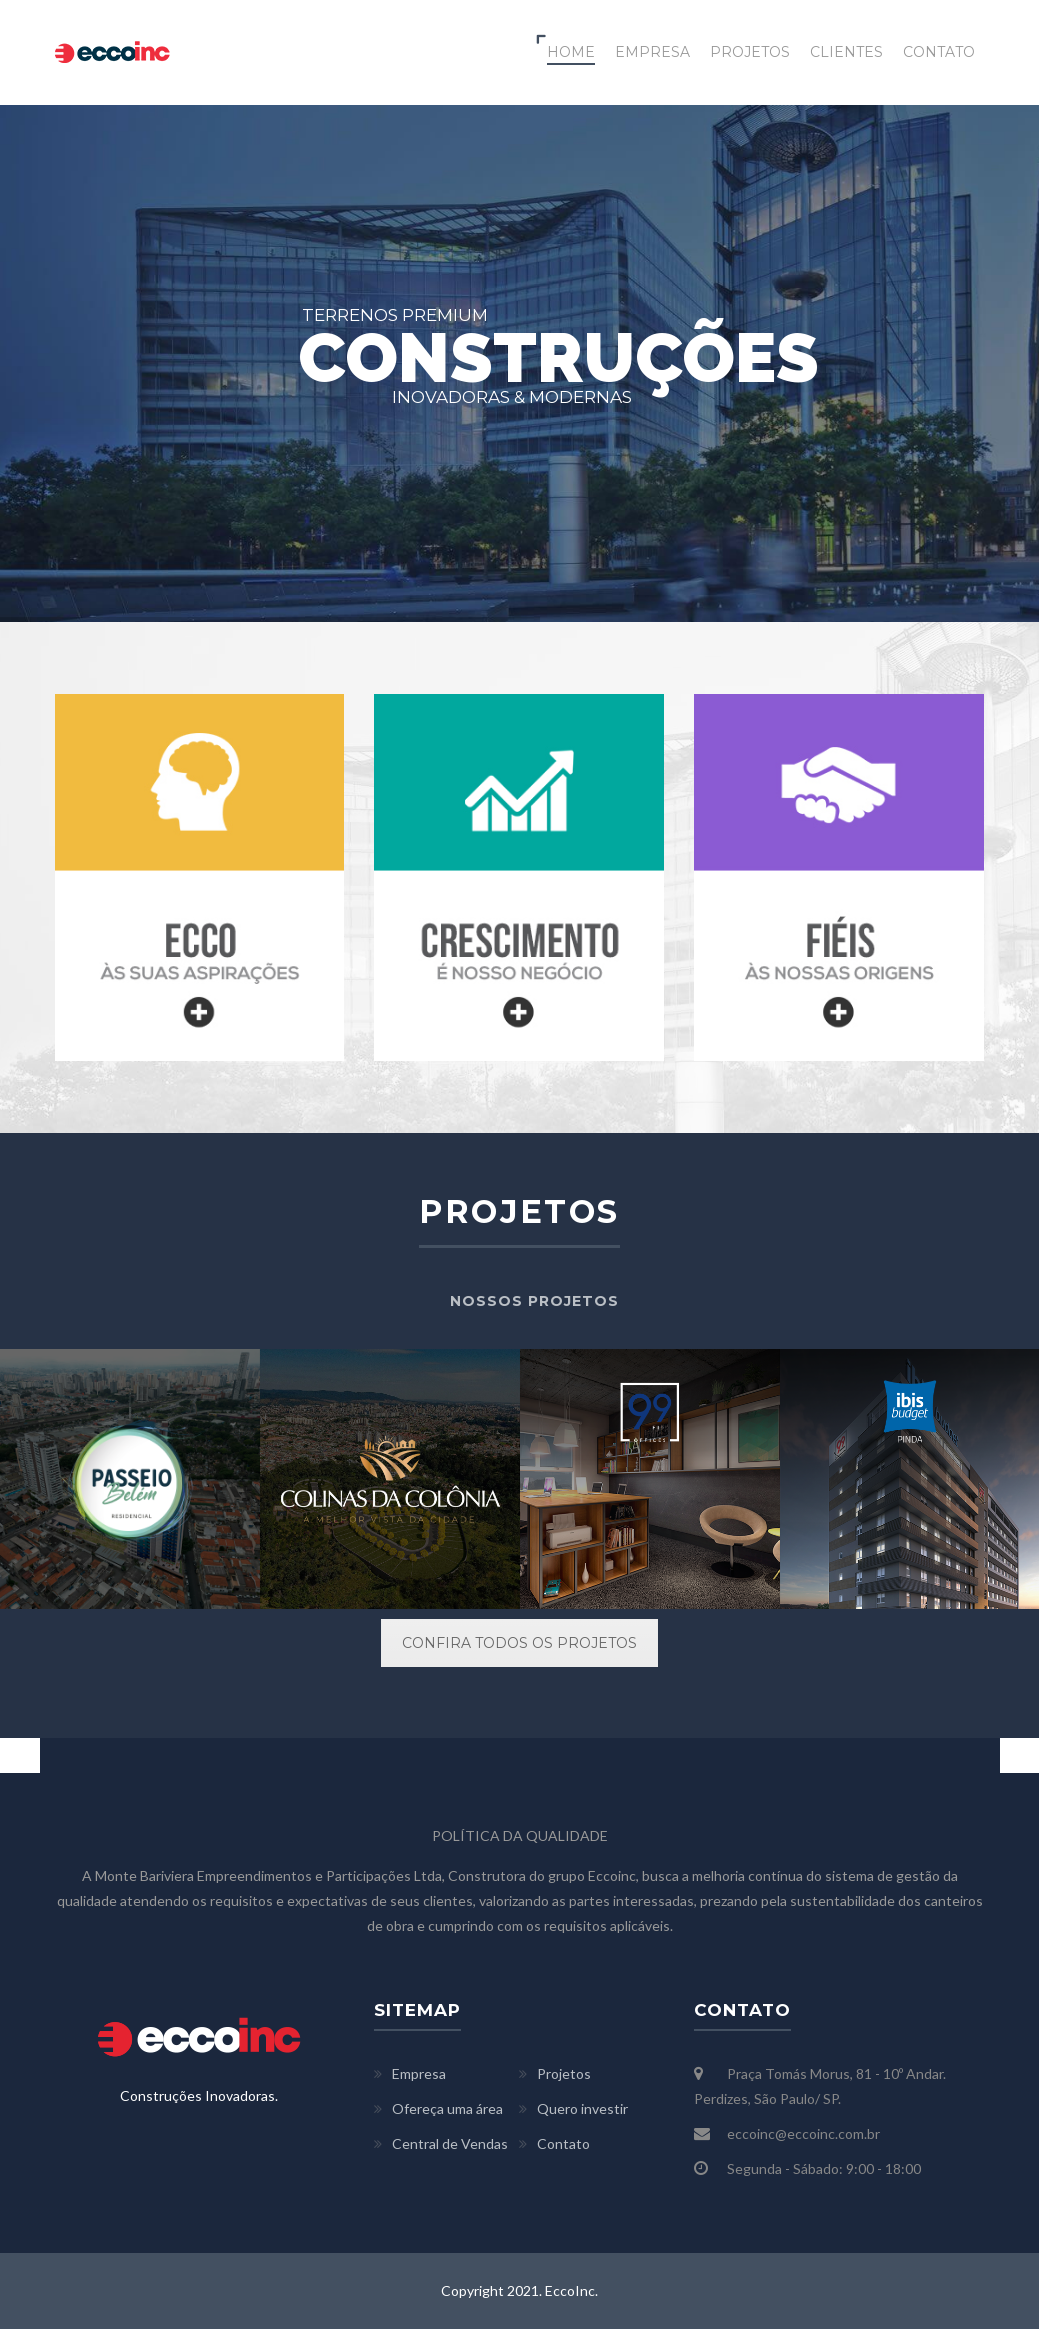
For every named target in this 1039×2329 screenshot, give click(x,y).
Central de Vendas (450, 2143)
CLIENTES (846, 52)
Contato (563, 2143)
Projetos (564, 2073)
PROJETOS (750, 52)
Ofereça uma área (447, 2108)
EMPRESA (652, 52)
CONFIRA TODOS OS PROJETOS (519, 1643)
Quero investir (582, 2108)
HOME (571, 52)
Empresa (419, 2073)
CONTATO (939, 52)
